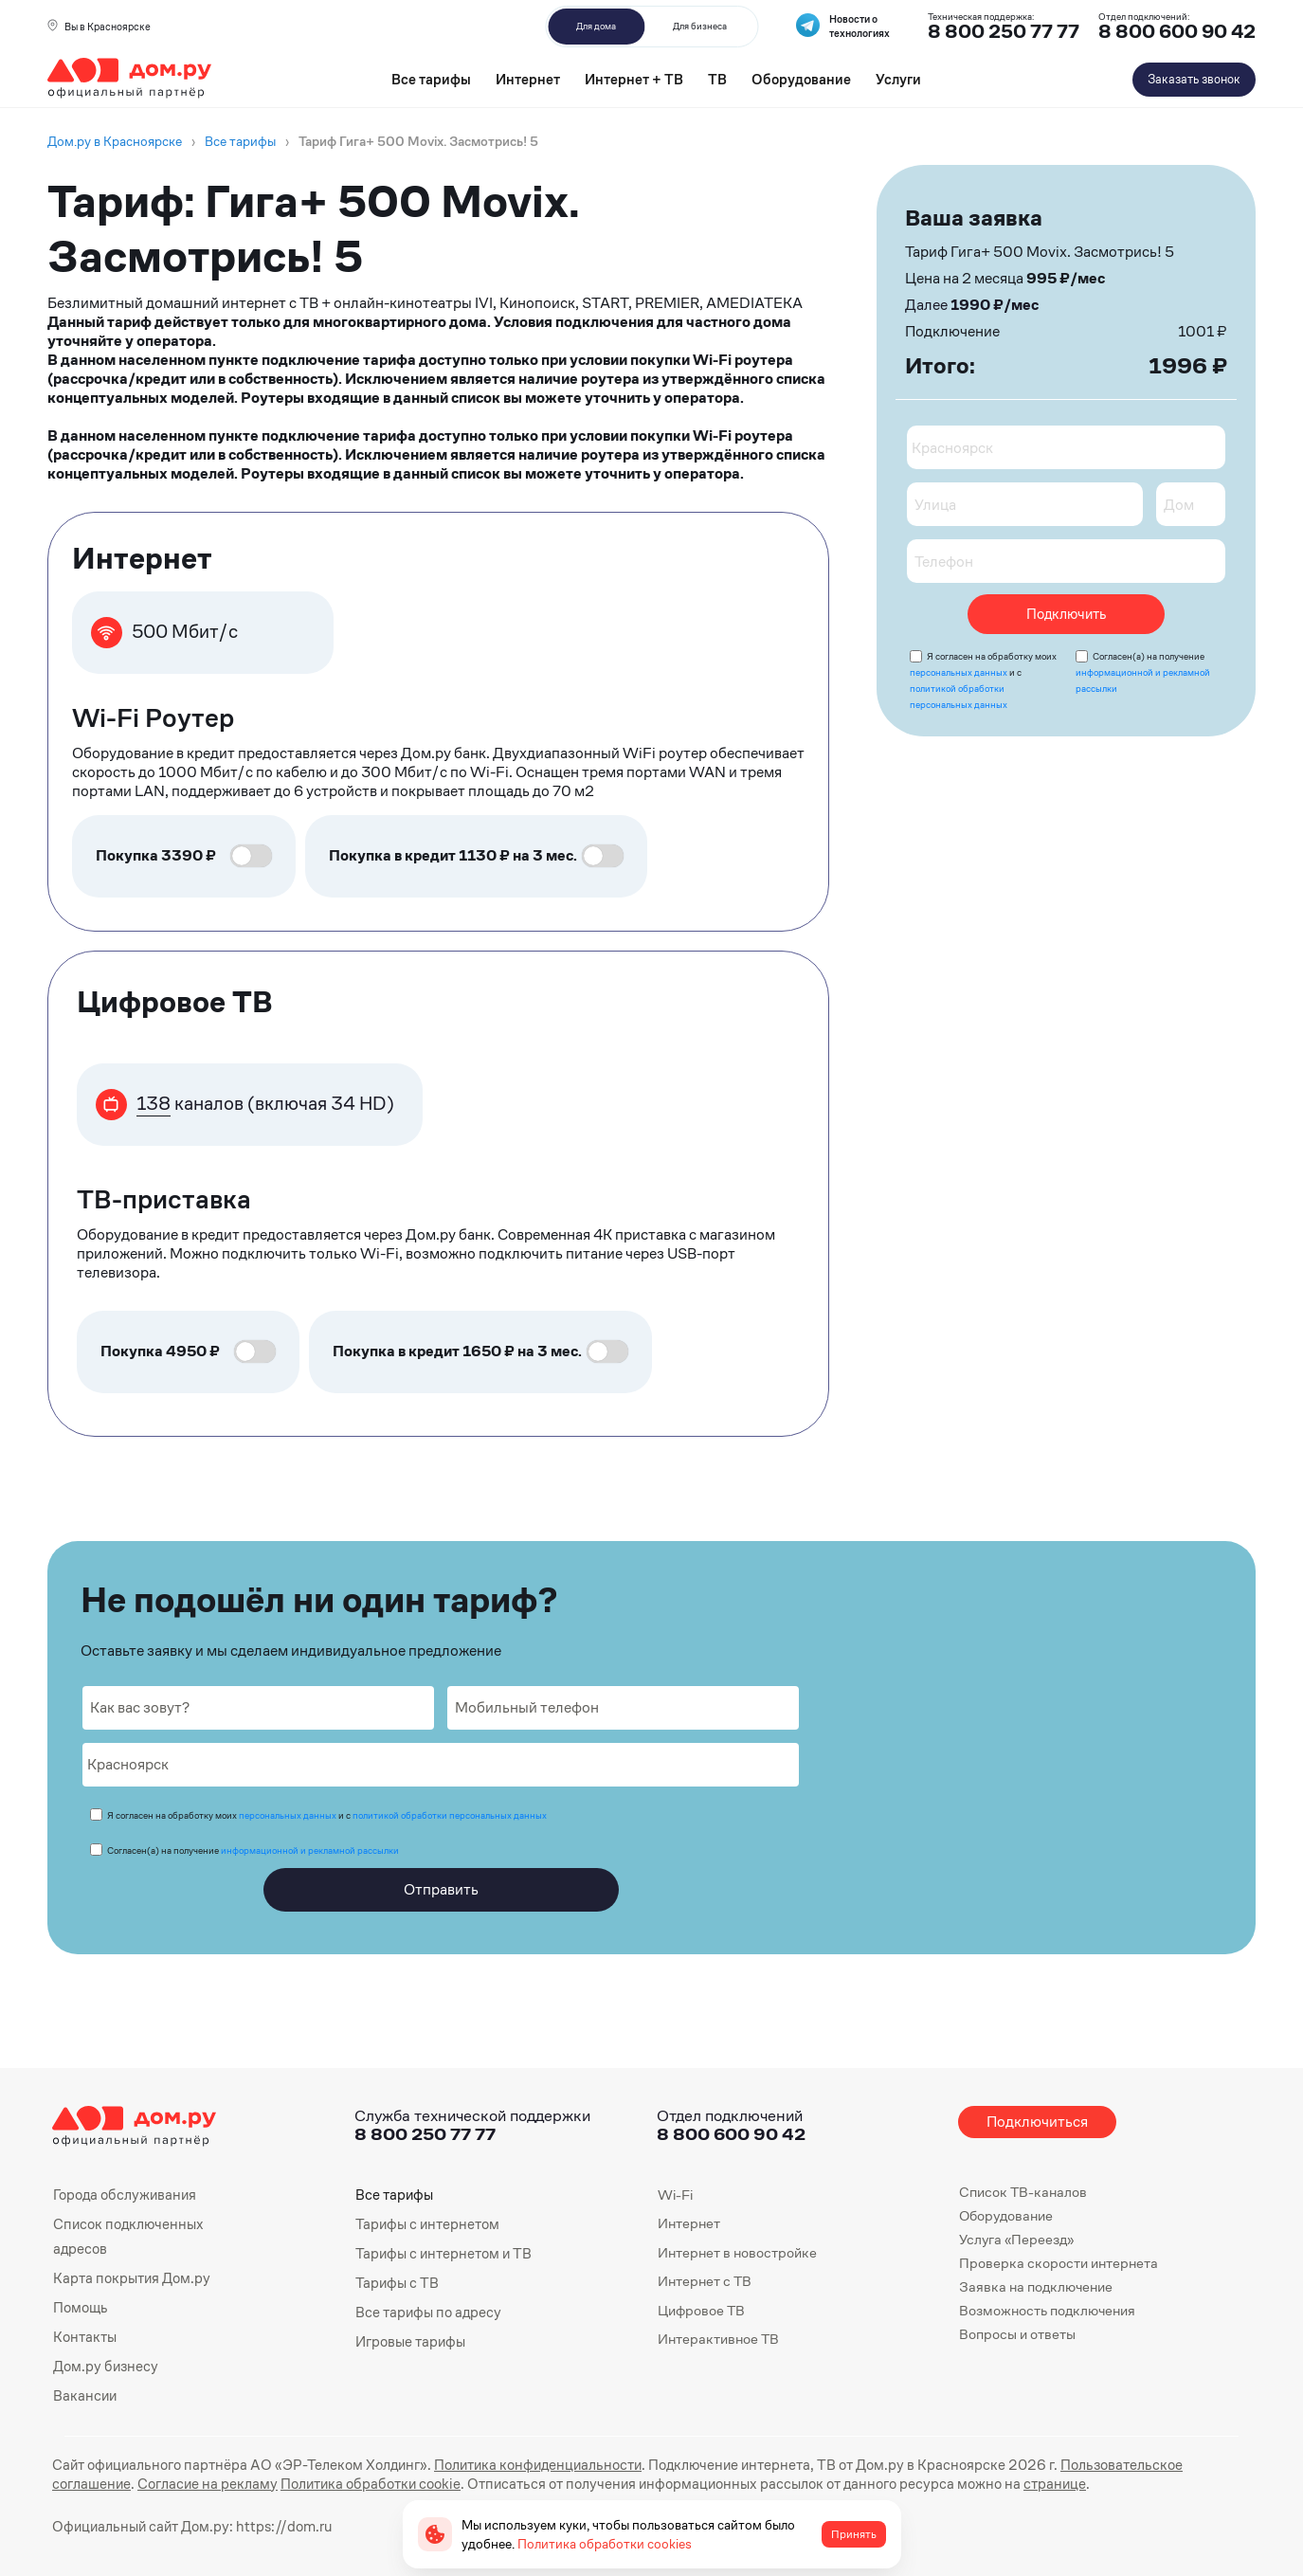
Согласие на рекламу (121, 2480)
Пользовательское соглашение (1136, 2461)
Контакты (84, 2334)
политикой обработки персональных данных (450, 1815)
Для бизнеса (700, 26)
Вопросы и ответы (1017, 2334)
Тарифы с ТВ (395, 2281)
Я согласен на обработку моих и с (327, 1815)
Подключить (1066, 614)
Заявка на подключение (1036, 2286)
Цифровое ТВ (701, 2310)
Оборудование (801, 79)
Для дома (596, 26)
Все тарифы (431, 79)
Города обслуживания (123, 2195)
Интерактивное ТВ (718, 2339)
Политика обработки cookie (281, 2480)
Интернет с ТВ (704, 2281)
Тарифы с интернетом (425, 2223)
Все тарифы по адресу (426, 2310)
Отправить (441, 1889)
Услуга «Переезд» (1016, 2239)
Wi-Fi (675, 2195)
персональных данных (958, 672)
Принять (854, 2534)
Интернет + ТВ (634, 79)
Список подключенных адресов (125, 2235)
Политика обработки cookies (604, 2543)
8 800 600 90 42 (1177, 32)
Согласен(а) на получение (1143, 672)
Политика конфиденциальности (524, 2461)
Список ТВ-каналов (1023, 2192)
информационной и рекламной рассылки (310, 1850)
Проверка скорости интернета (1058, 2263)
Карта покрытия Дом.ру (130, 2276)
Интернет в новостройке (737, 2252)
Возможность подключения (1047, 2310)
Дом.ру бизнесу (103, 2363)
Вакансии (84, 2392)
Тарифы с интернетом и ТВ (441, 2252)
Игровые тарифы (409, 2339)
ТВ (717, 79)
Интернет (528, 79)
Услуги (898, 79)
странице (947, 2480)
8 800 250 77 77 (425, 2134)
